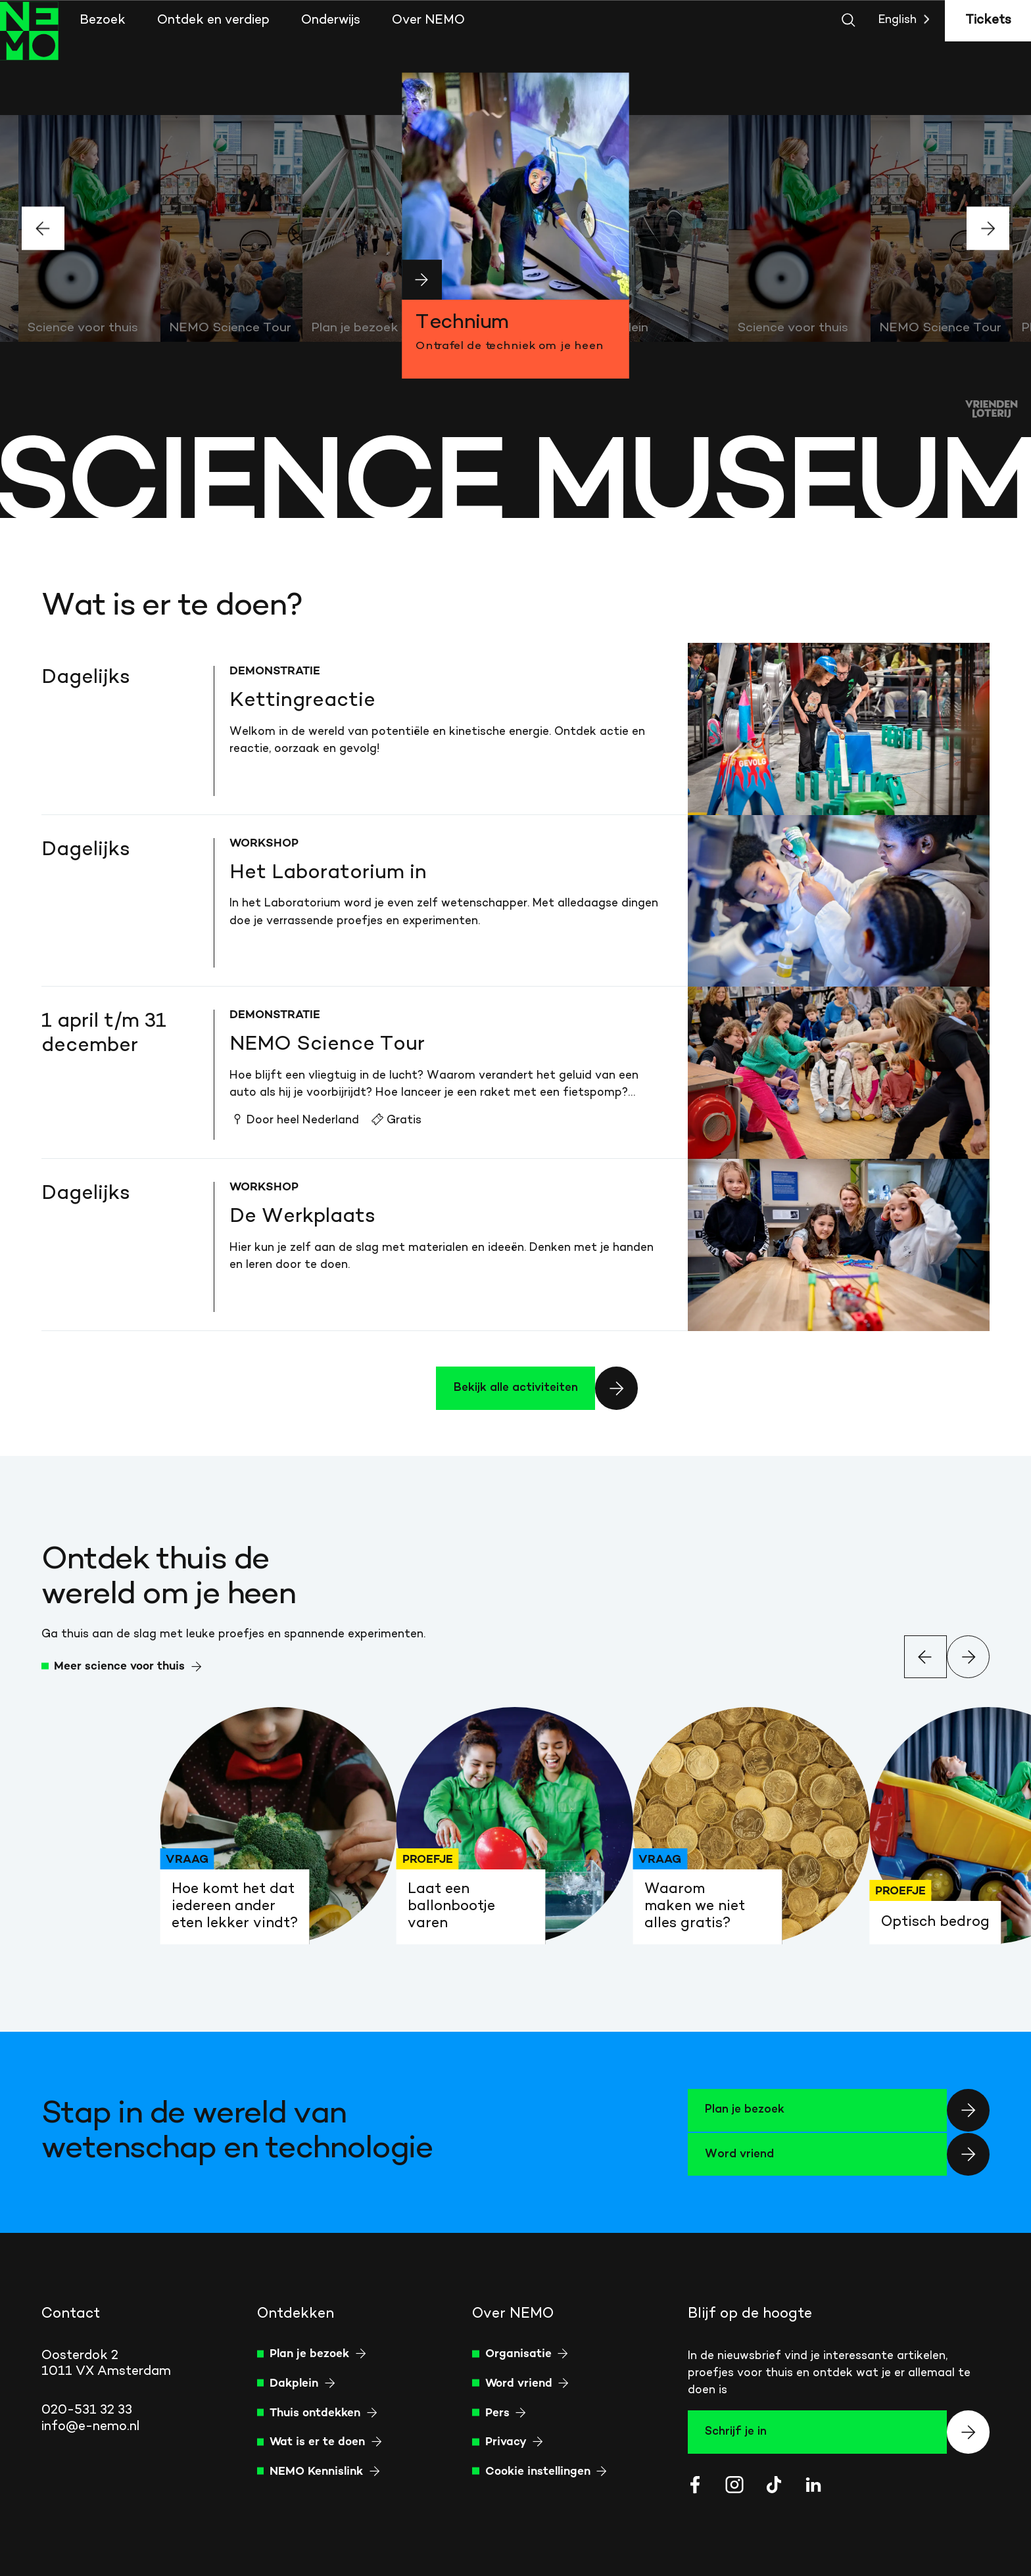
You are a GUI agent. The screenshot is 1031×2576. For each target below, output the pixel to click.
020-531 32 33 (86, 2410)
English (907, 20)
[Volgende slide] (988, 228)
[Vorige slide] (43, 228)
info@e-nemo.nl (90, 2426)
